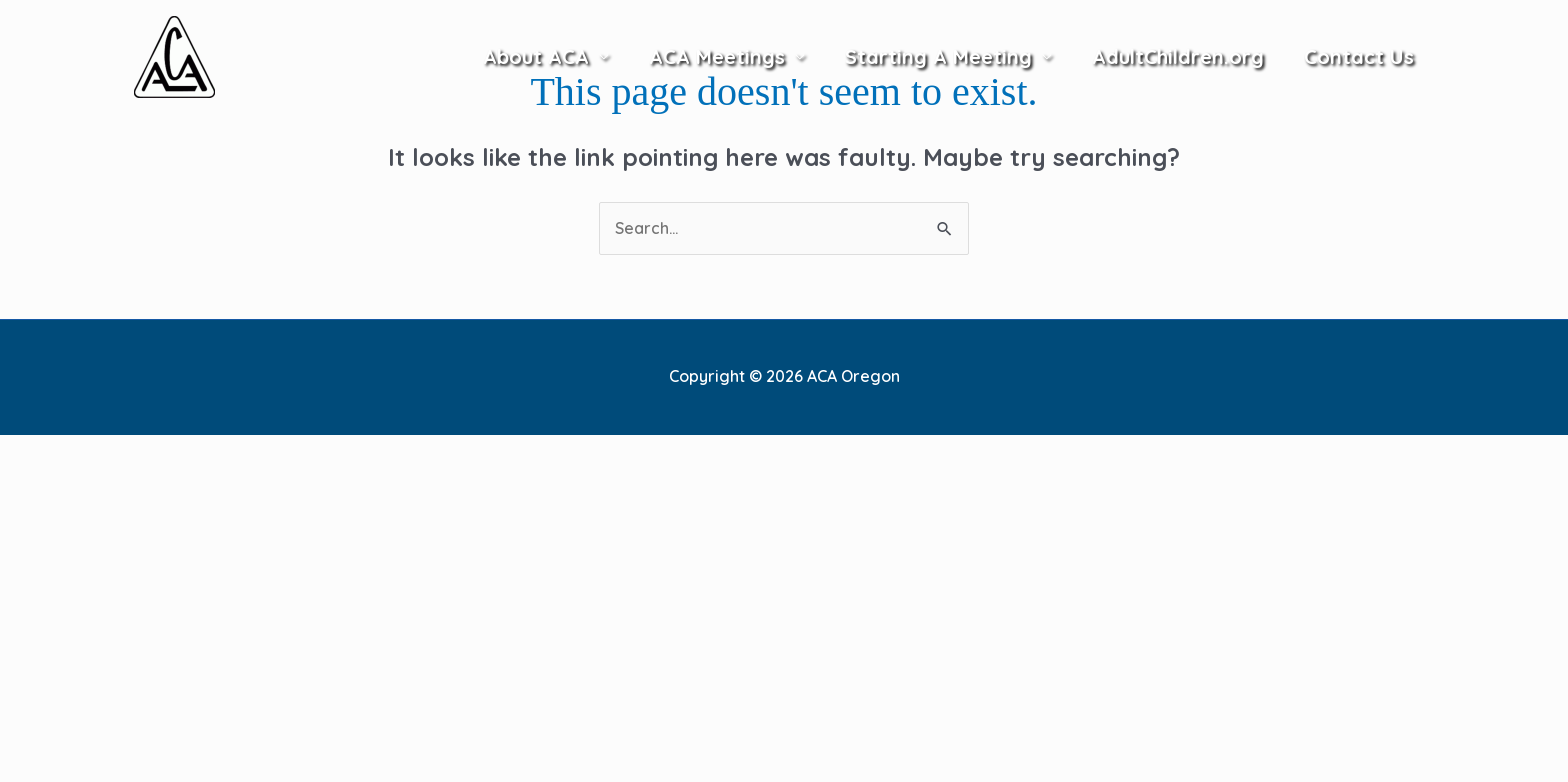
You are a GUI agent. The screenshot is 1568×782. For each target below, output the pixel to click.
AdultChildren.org (1178, 56)
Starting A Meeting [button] (938, 56)
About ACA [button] (536, 56)
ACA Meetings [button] (717, 56)
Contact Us (1359, 56)
